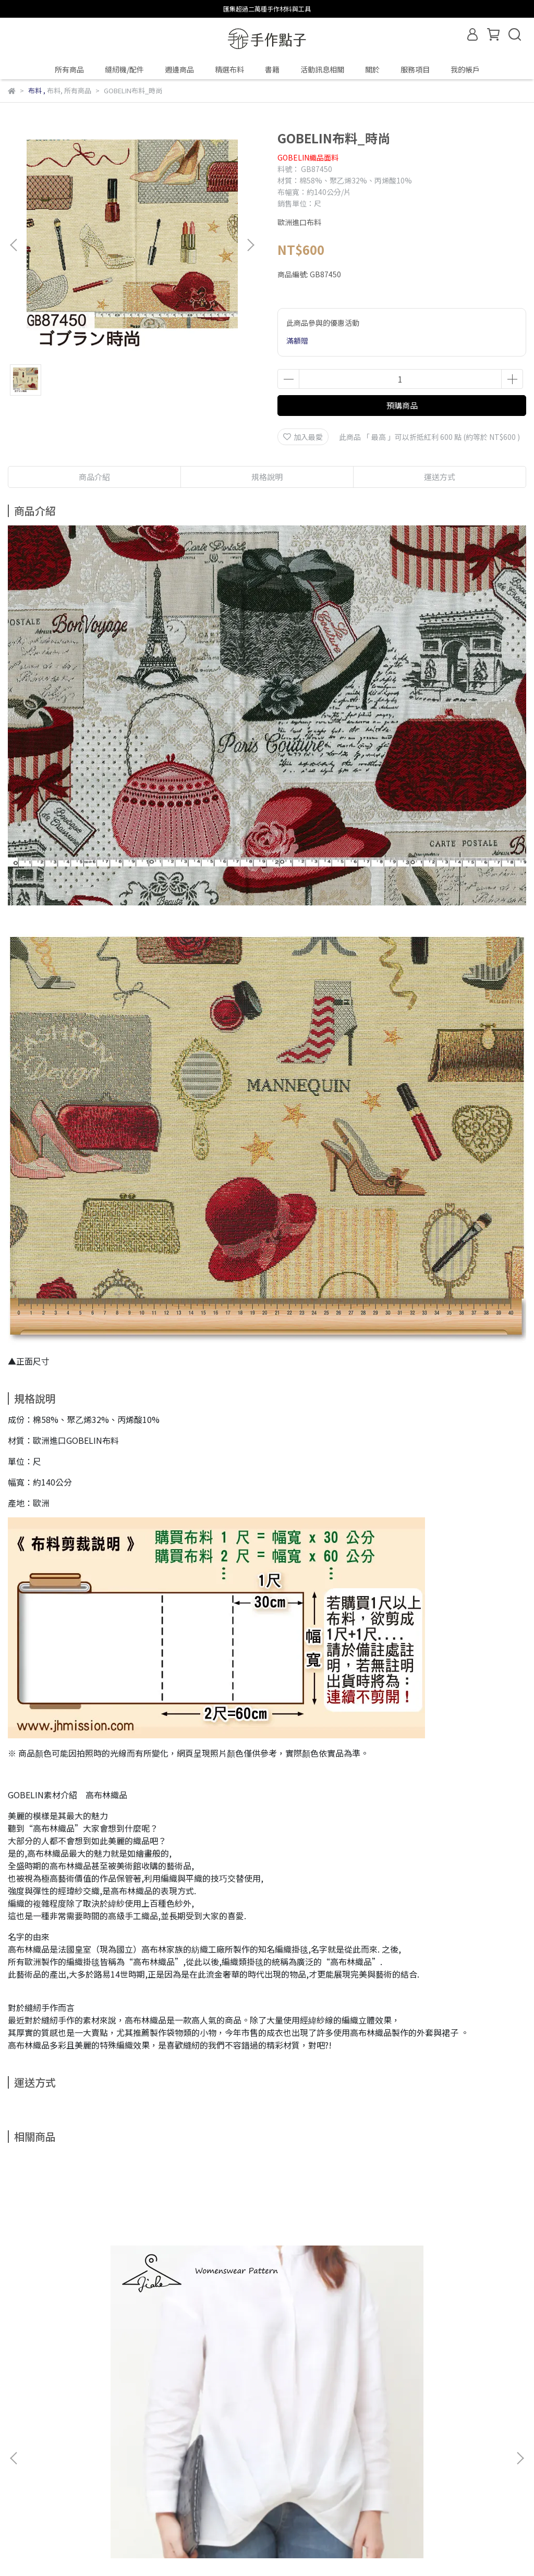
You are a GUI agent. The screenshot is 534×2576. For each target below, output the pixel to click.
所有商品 (69, 69)
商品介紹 (94, 476)
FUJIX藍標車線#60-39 (401, 2346)
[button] (250, 245)
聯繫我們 (231, 2462)
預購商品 (402, 405)
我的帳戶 (465, 69)
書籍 (272, 69)
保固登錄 (22, 2462)
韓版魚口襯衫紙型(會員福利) (82, 2346)
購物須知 (64, 2462)
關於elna (273, 2462)
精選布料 (229, 69)
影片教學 (189, 2462)
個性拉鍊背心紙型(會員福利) (248, 2346)
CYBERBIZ (278, 2549)
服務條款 (147, 2462)
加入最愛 (303, 437)
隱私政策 (105, 2462)
